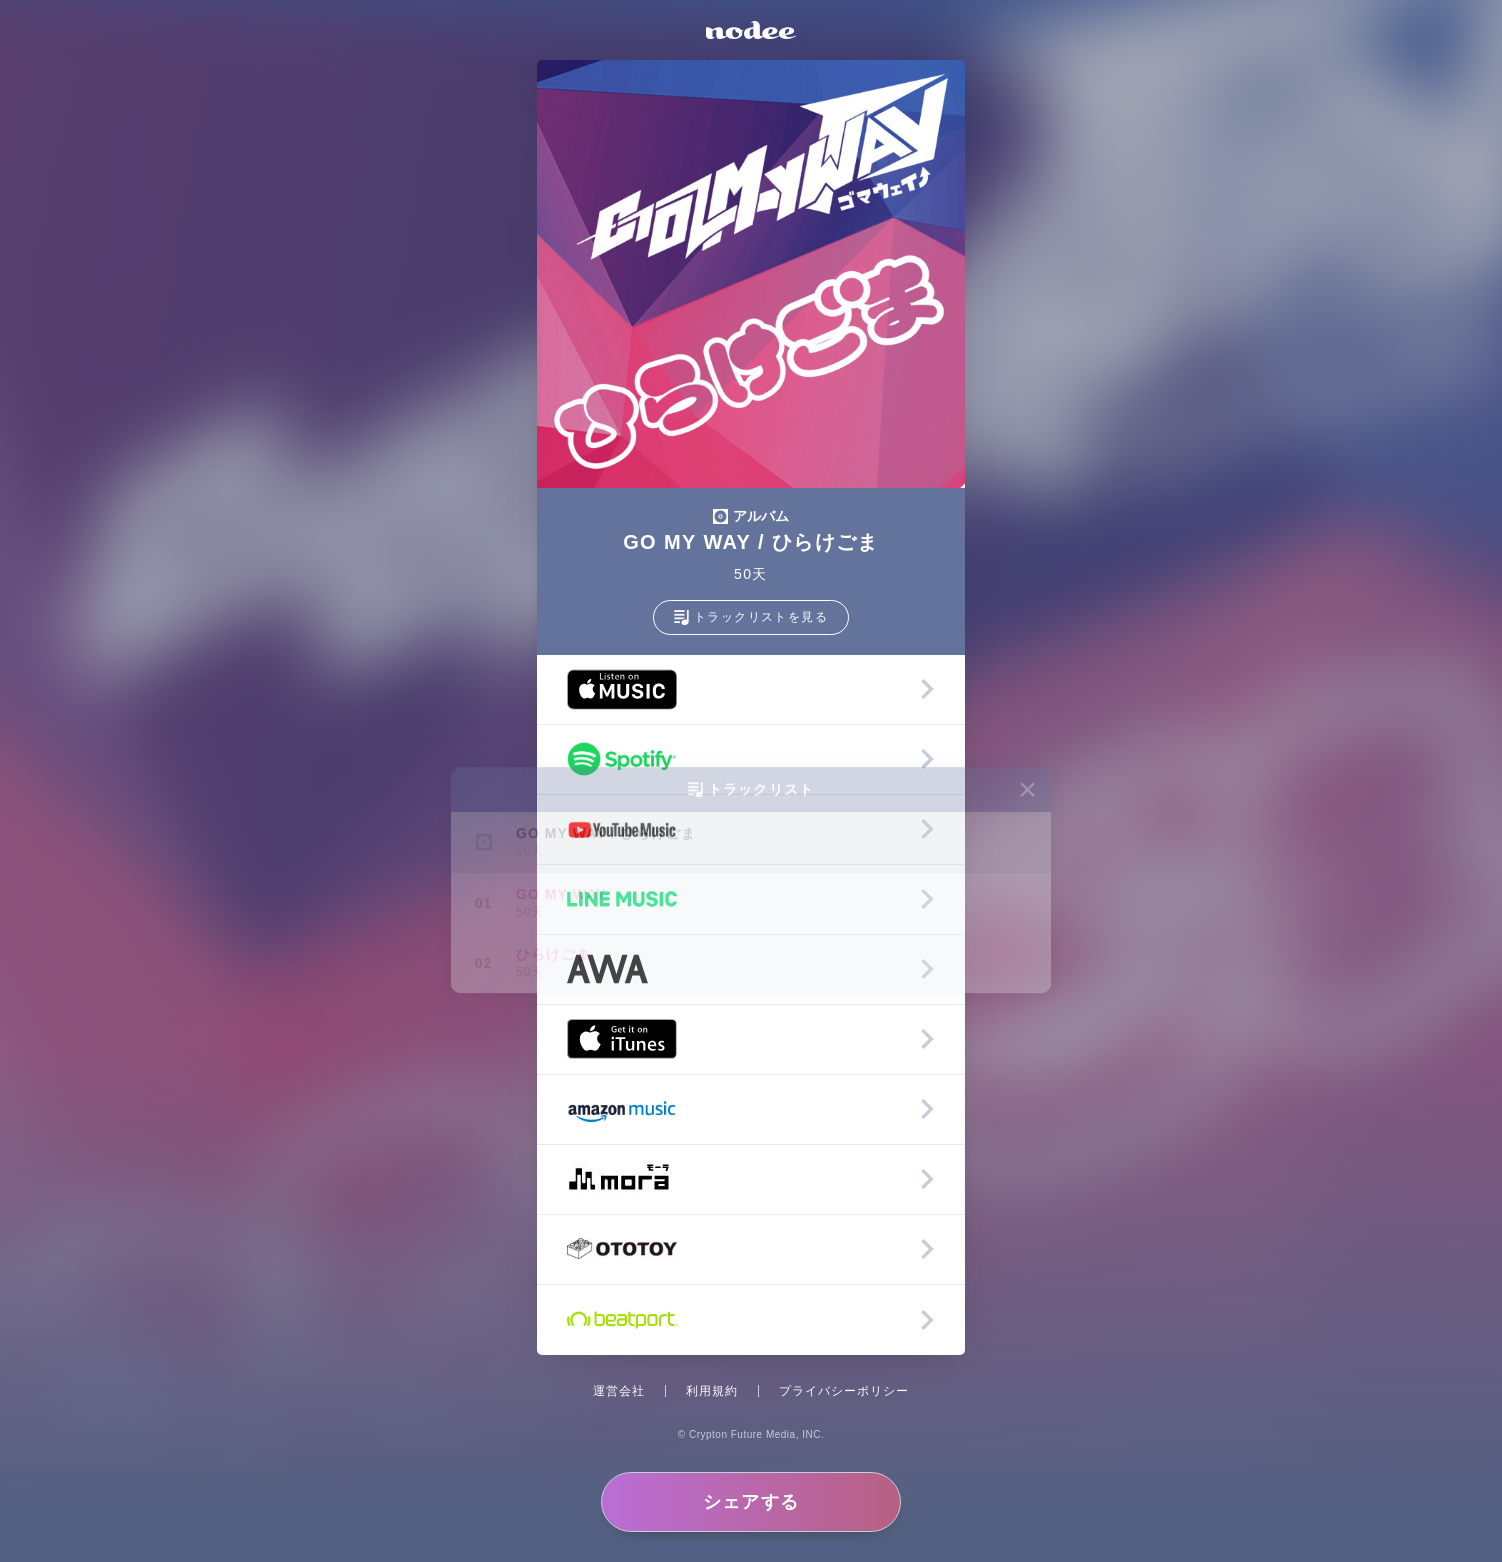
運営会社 (619, 1391)
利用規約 (712, 1391)
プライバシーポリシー (844, 1391)
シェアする (751, 1502)
